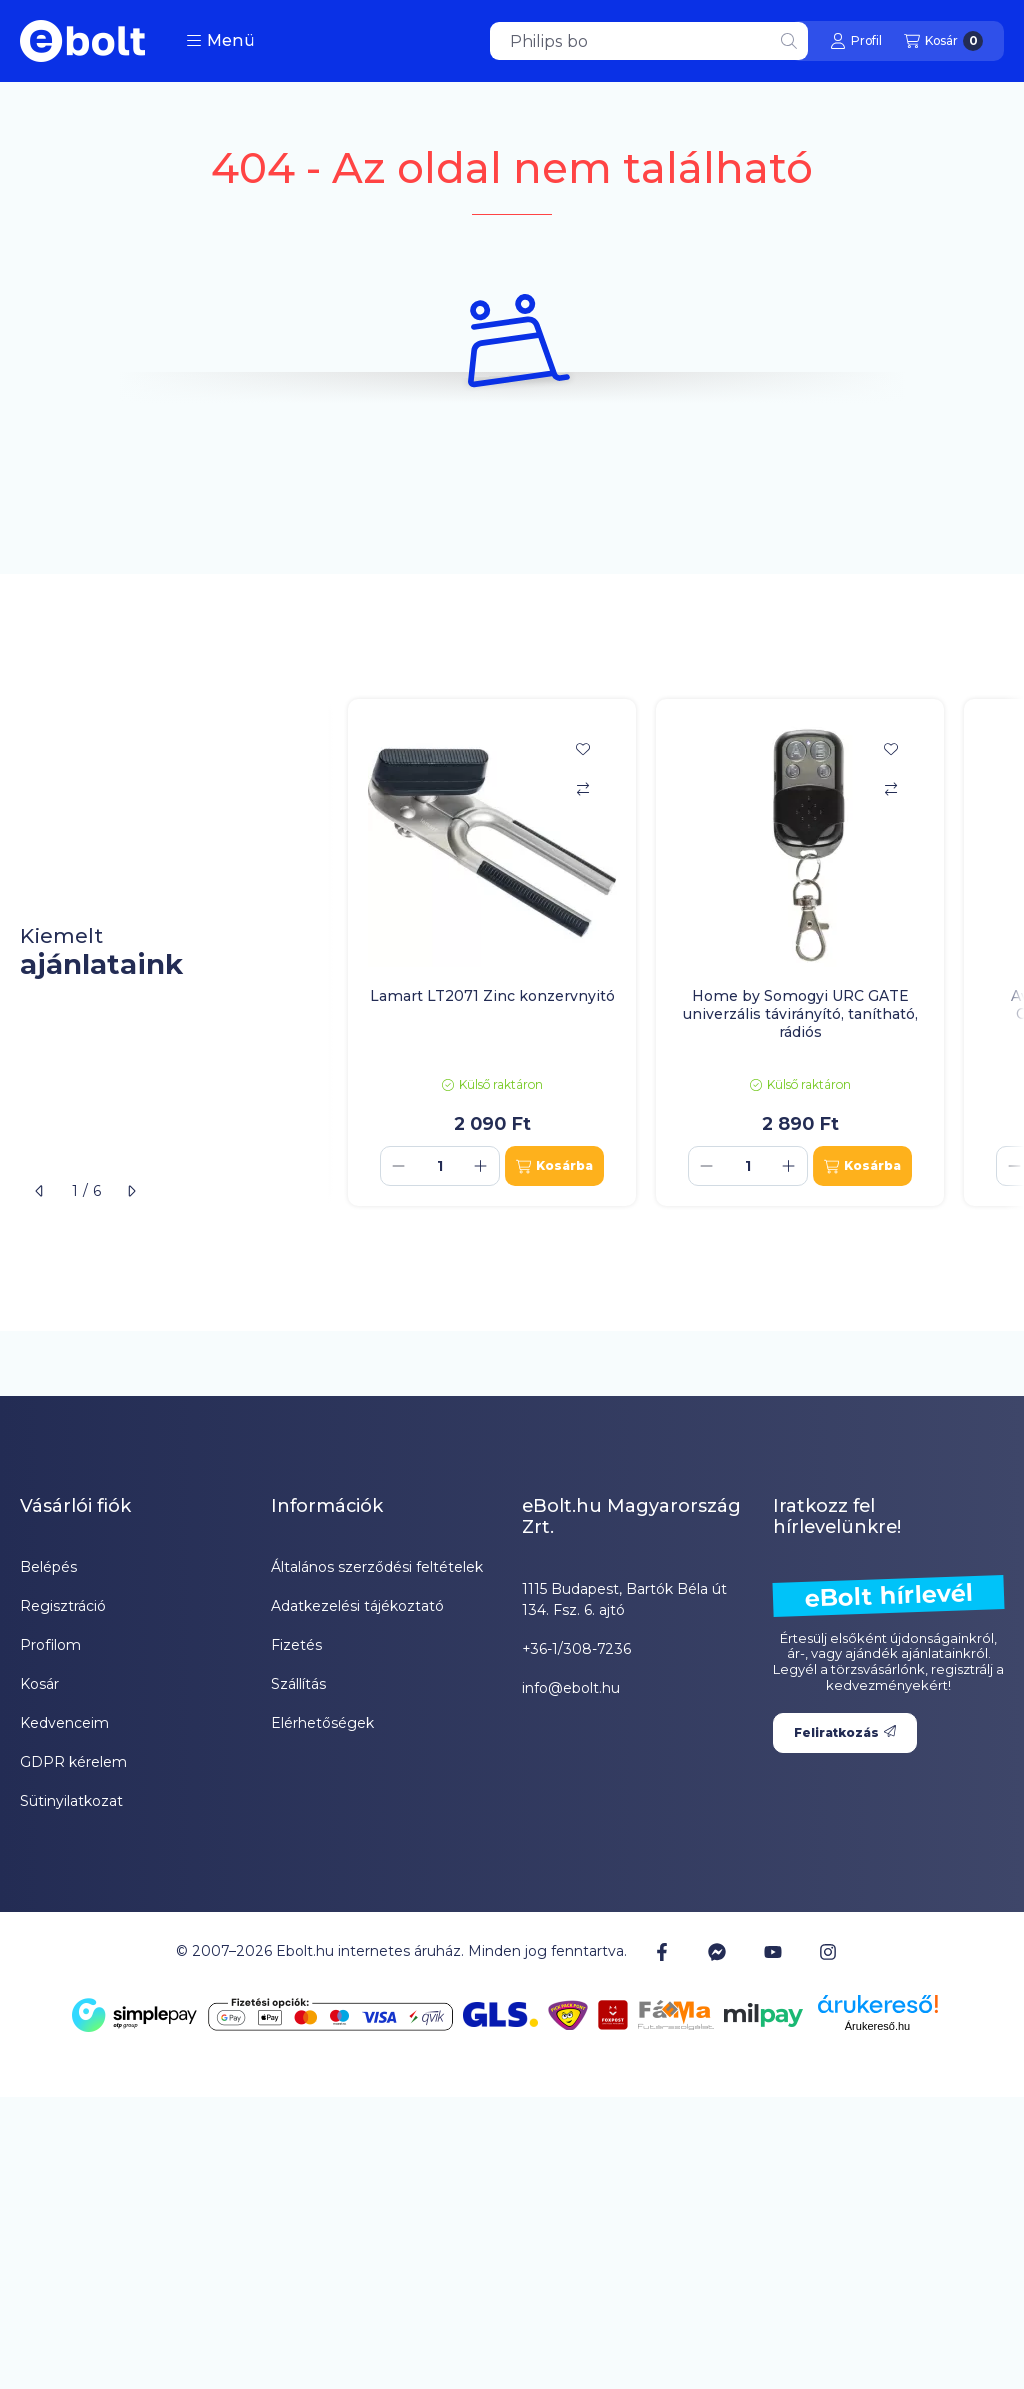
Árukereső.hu (877, 2026)
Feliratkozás (845, 1732)
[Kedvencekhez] (583, 749)
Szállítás (298, 1684)
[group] (676, 953)
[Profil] (856, 41)
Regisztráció (63, 1606)
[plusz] (481, 1166)
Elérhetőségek (322, 1723)
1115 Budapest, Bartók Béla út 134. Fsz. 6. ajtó (624, 1599)
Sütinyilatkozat (71, 1801)
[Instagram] (828, 1952)
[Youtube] (773, 1952)
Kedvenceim (64, 1723)
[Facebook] (662, 1952)
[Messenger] (717, 1952)
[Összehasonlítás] (583, 789)
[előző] (40, 1191)
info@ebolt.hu (571, 1688)
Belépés (48, 1567)
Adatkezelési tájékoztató (357, 1606)
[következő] (131, 1191)
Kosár (39, 1684)
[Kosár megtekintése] (943, 41)
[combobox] (649, 41)
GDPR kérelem (73, 1762)
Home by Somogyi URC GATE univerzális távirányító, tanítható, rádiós (800, 1014)
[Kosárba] (554, 1166)
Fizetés (296, 1645)
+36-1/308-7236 (576, 1649)
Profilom (50, 1645)
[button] (220, 41)
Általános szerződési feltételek (377, 1567)
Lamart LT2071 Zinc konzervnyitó (492, 996)
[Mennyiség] (440, 1166)
